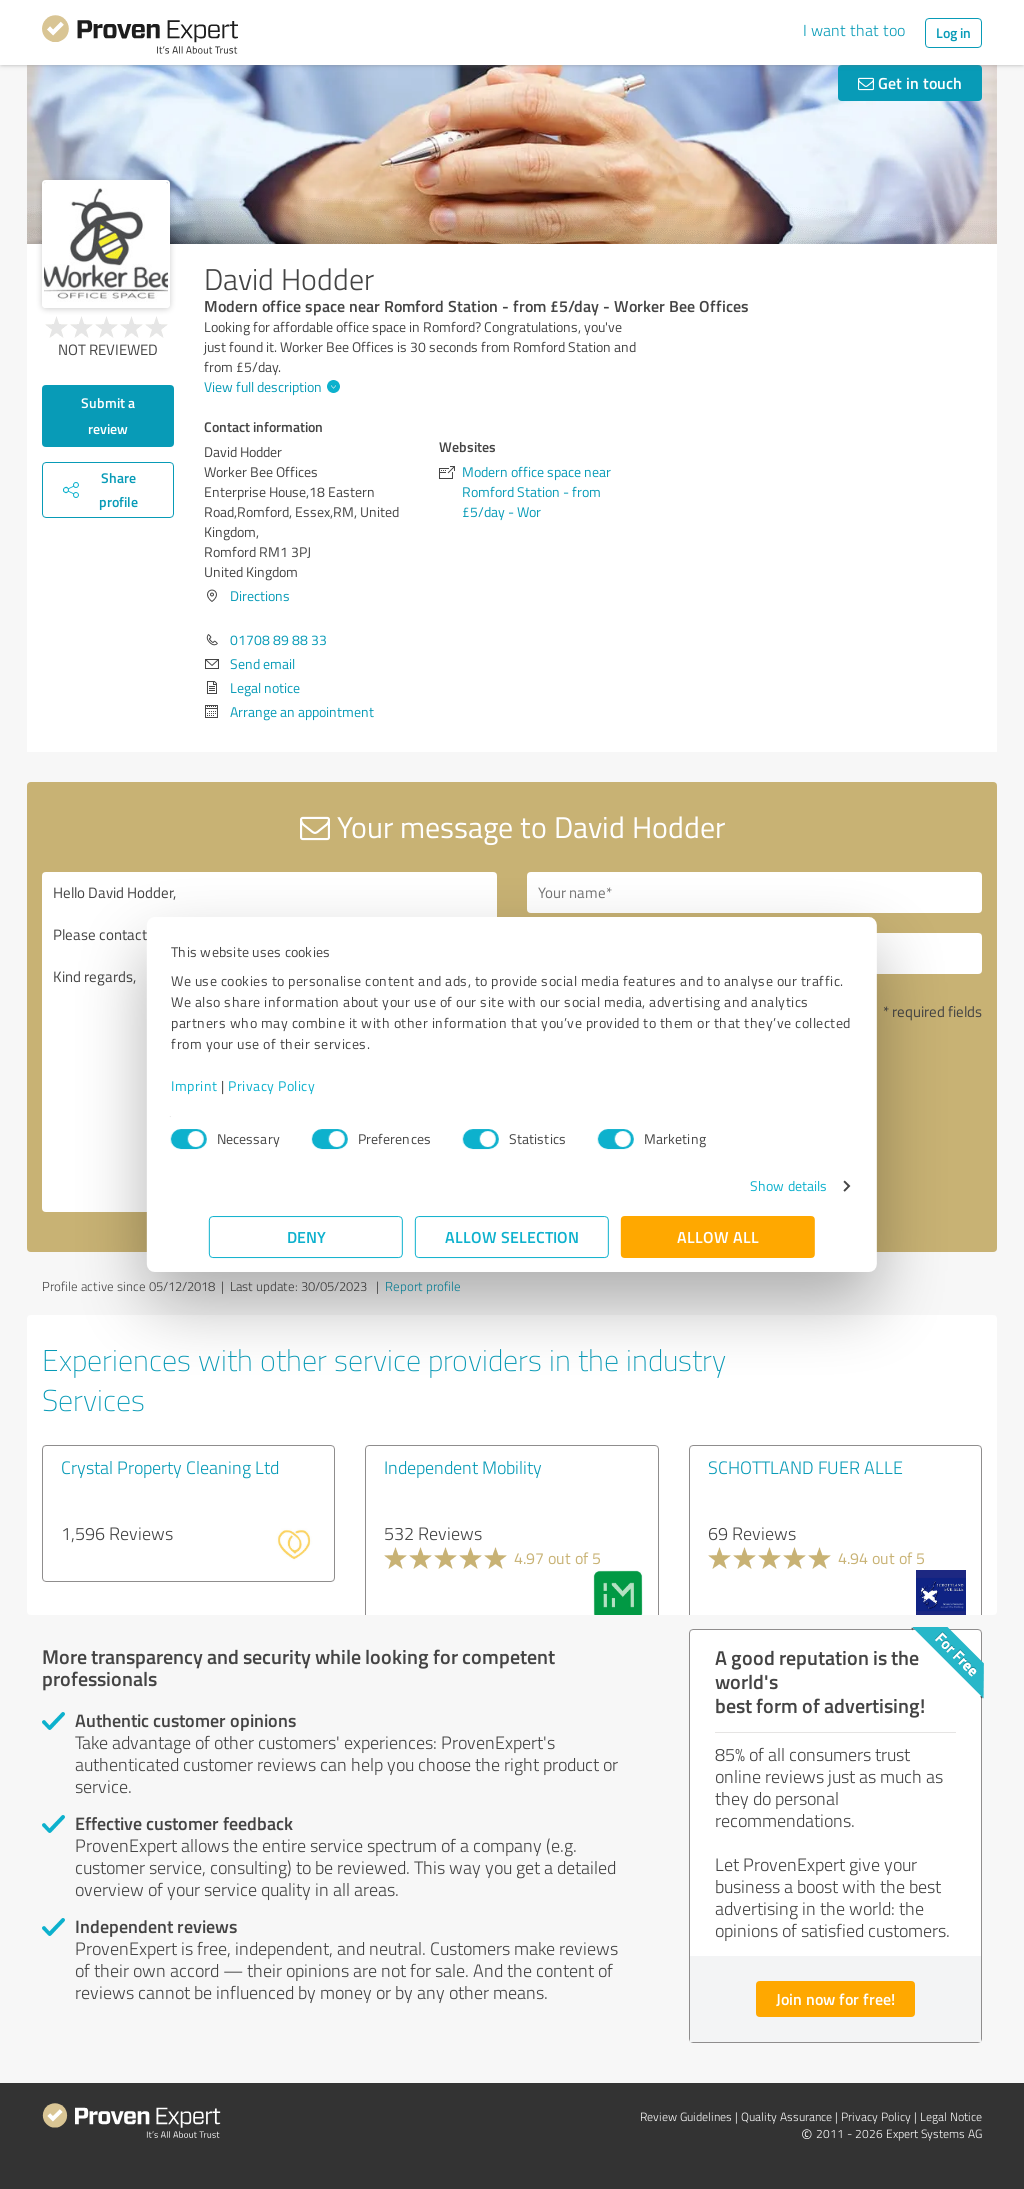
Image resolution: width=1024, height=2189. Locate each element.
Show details (750, 1185)
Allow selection (512, 1236)
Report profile (423, 1286)
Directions (260, 595)
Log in (953, 32)
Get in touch (910, 82)
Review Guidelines (686, 2116)
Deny (306, 1236)
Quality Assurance (786, 2116)
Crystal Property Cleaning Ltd (170, 1467)
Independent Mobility (463, 1467)
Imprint (232, 1085)
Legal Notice (951, 2116)
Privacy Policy (309, 1085)
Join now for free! (835, 1998)
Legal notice (265, 687)
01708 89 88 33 (278, 639)
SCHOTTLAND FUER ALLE (805, 1467)
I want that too (854, 30)
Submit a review (108, 415)
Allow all (718, 1236)
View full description (269, 386)
